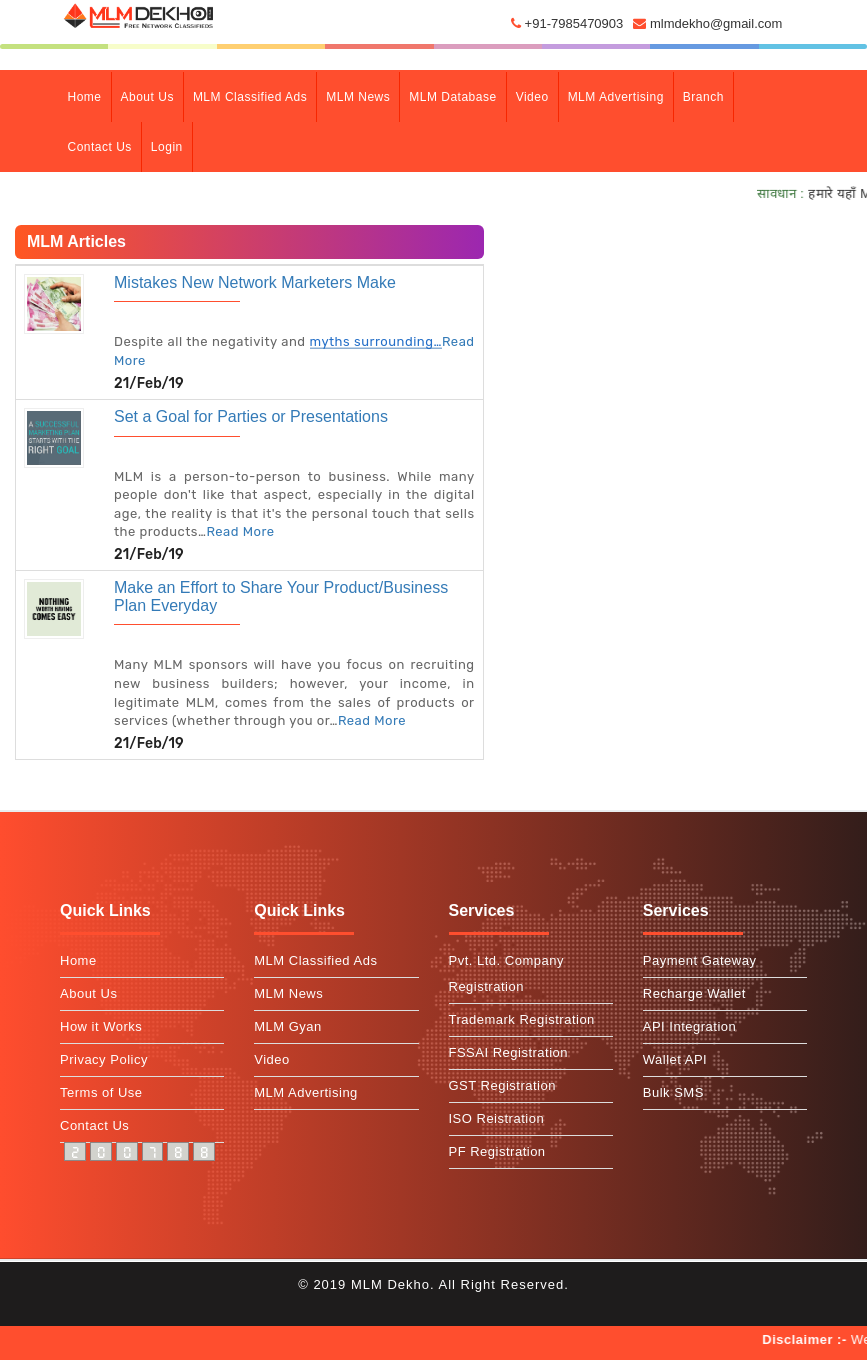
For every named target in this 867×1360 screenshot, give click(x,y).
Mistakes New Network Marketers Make (255, 282)
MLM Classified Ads (250, 97)
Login (167, 147)
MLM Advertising (616, 97)
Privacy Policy (104, 1059)
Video (532, 97)
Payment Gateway (700, 960)
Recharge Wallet (694, 993)
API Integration (690, 1026)
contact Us (100, 147)
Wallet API (675, 1059)
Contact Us (94, 1125)
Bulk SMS (673, 1092)
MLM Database (452, 97)
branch (703, 97)
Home (89, 95)
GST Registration (502, 1085)
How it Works (101, 1026)
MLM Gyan (288, 1026)
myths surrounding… (376, 341)
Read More (240, 531)
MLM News (358, 97)
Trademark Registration (522, 1019)
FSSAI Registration (509, 1052)
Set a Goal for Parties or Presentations (251, 416)
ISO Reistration (497, 1118)
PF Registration (497, 1151)
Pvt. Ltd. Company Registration (506, 973)
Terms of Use (101, 1092)
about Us (147, 97)
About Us (88, 993)
